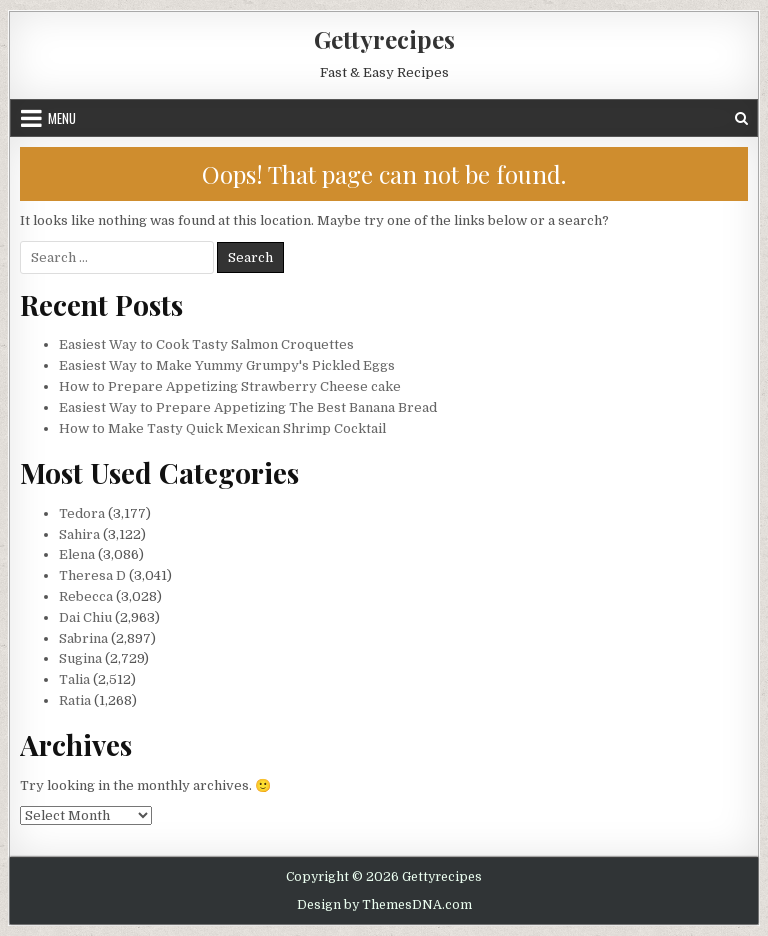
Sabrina (83, 638)
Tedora (82, 513)
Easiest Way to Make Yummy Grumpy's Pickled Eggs (227, 365)
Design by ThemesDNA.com (384, 905)
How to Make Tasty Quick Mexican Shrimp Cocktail (222, 428)
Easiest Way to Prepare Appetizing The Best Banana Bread (248, 407)
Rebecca (86, 596)
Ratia (75, 700)
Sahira (79, 534)
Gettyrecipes (384, 39)
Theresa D (92, 575)
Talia (74, 679)
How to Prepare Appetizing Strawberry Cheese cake (230, 386)
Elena (77, 554)
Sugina (80, 658)
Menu (62, 118)
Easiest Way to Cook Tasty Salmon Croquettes (206, 344)
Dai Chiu (85, 617)
